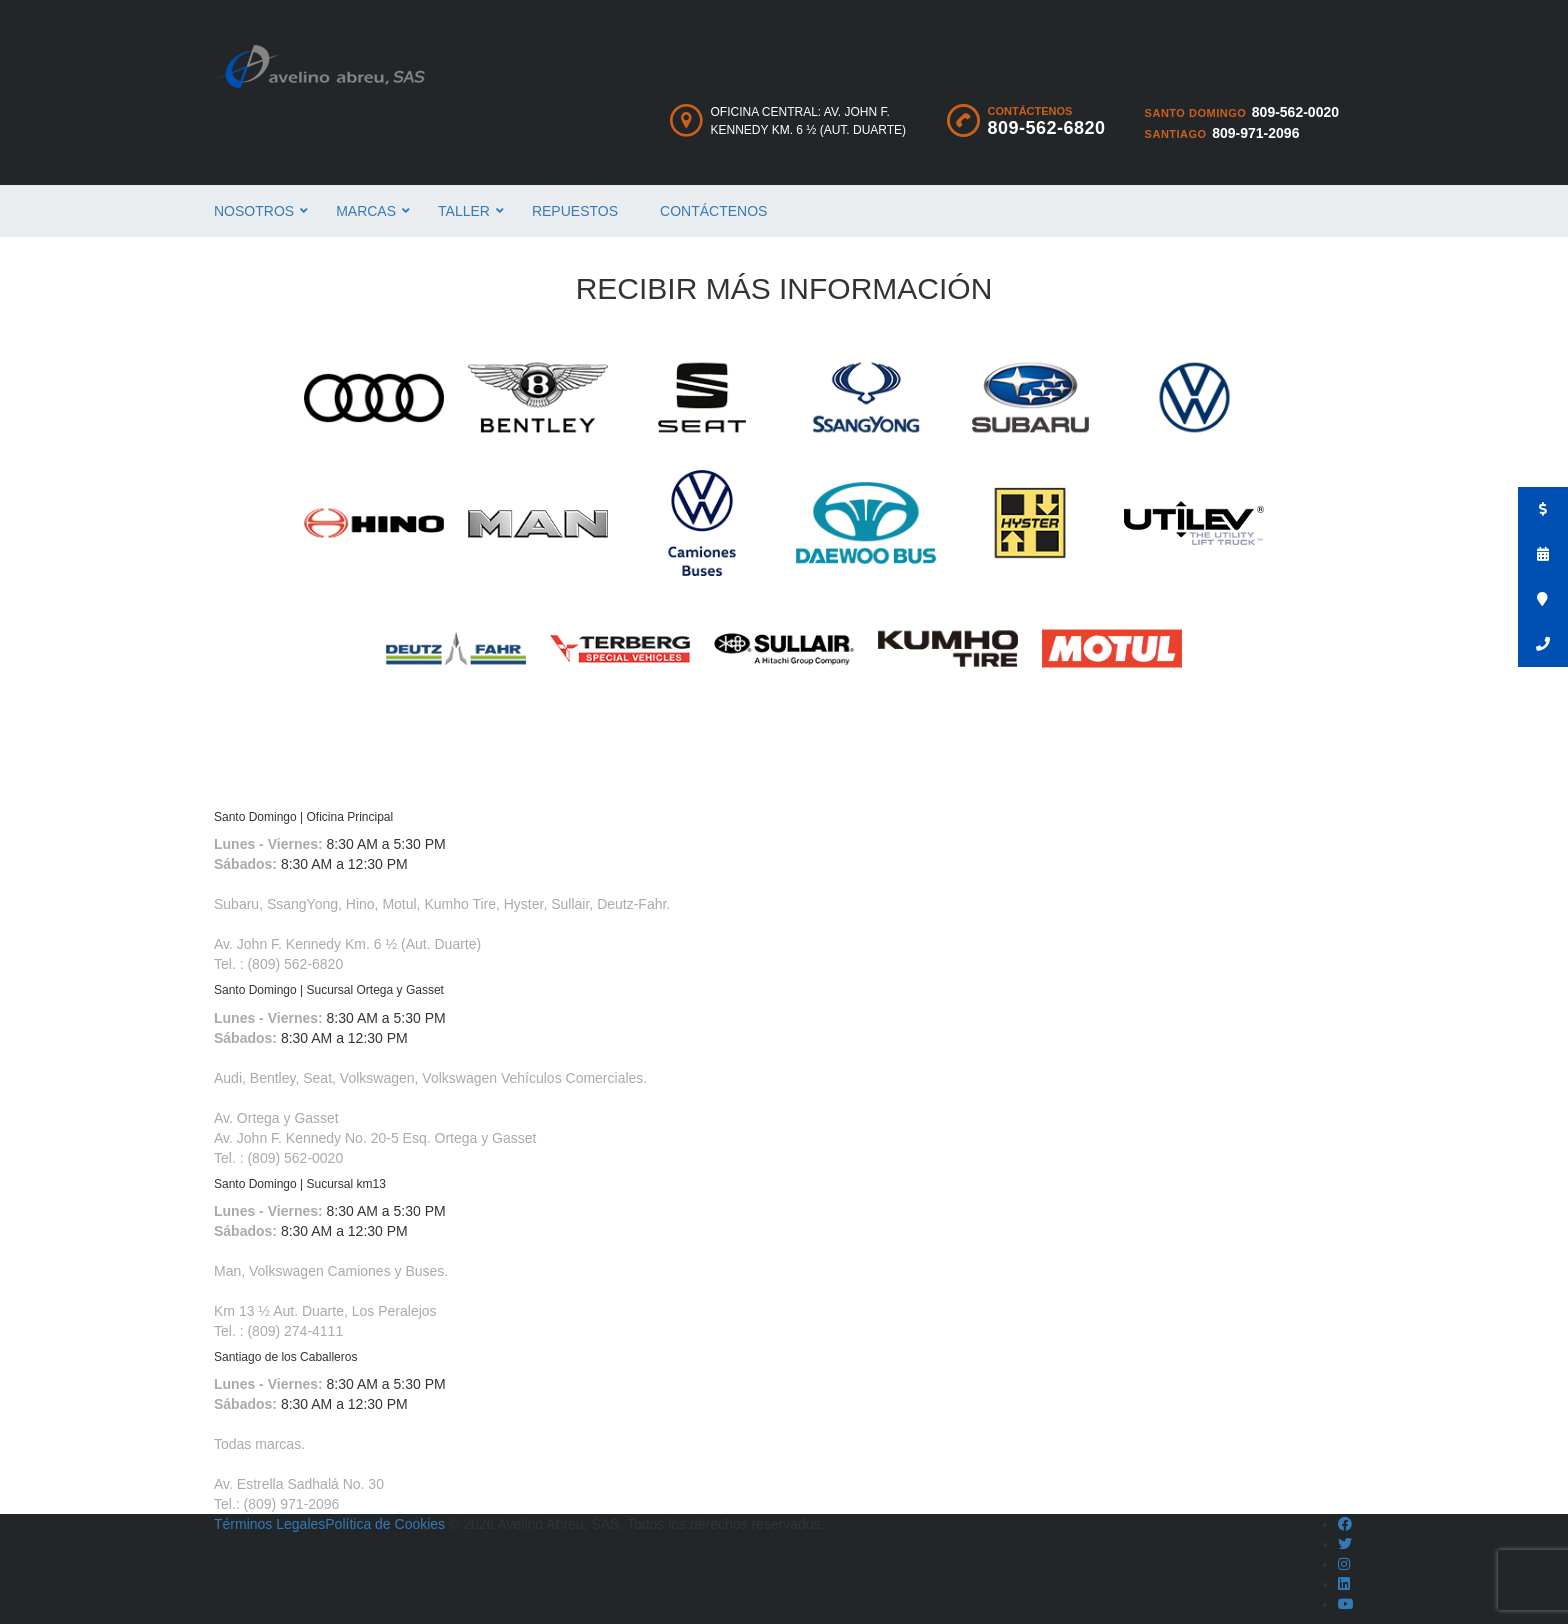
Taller (464, 211)
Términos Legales (269, 1524)
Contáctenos (713, 211)
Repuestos (575, 211)
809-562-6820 (1047, 128)
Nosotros (254, 211)
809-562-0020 (1295, 112)
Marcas (366, 211)
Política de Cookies (385, 1524)
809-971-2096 (1255, 133)
